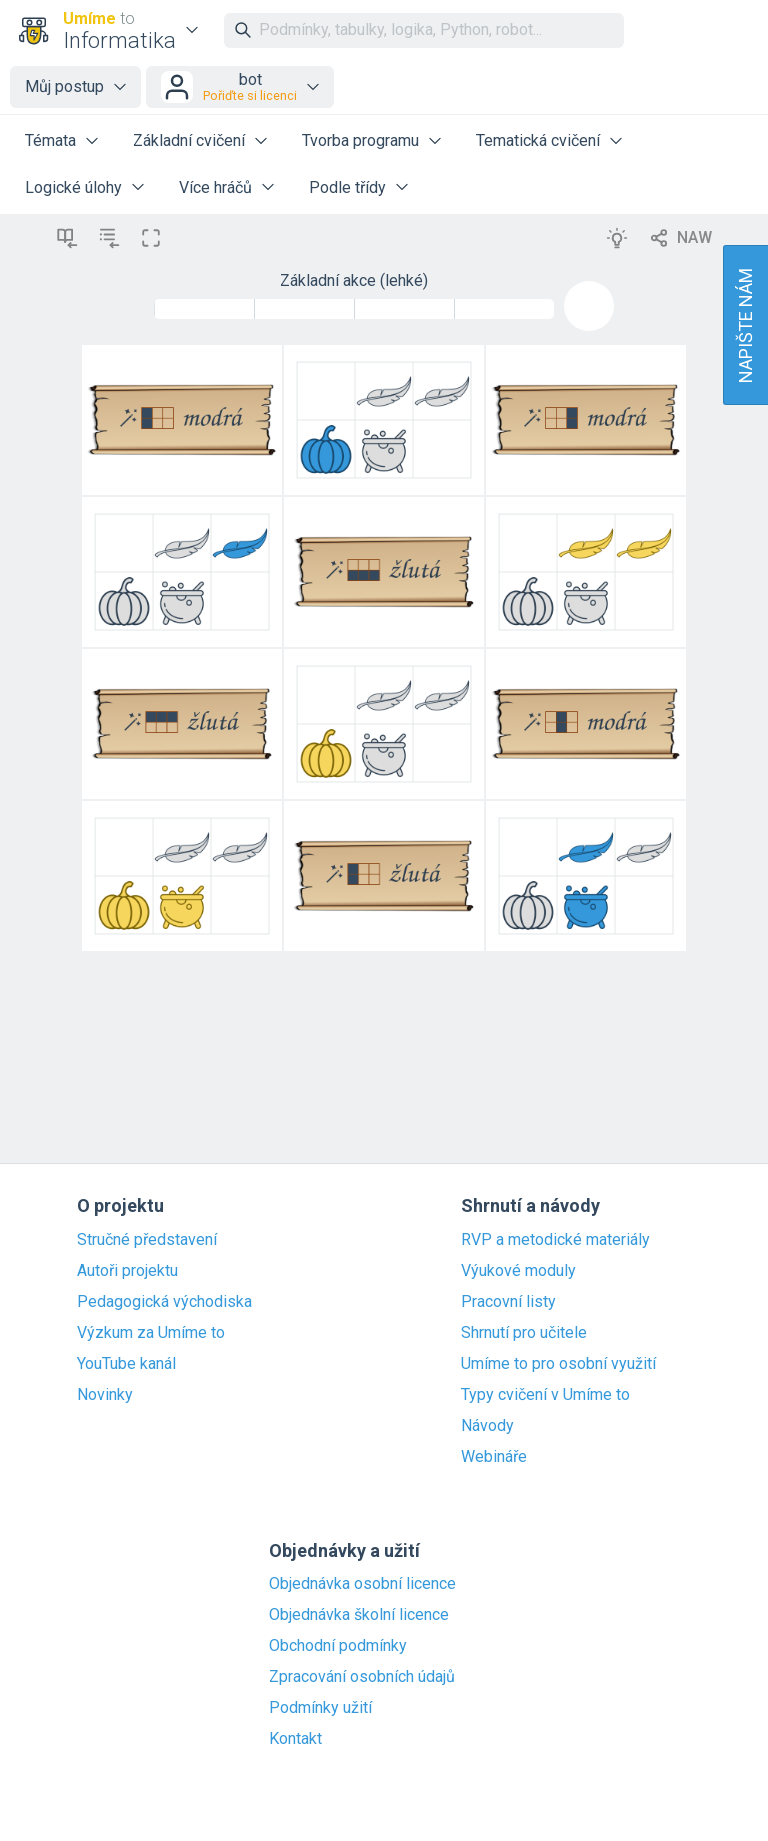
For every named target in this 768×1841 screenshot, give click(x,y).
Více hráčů (215, 187)
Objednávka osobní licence (362, 1584)
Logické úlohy (73, 187)
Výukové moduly (518, 1271)
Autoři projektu (127, 1271)
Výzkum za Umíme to (151, 1333)
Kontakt (295, 1739)
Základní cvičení (189, 140)
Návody (487, 1426)
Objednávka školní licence (359, 1615)
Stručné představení (147, 1240)
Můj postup (64, 86)
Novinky (105, 1395)
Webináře (494, 1457)
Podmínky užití (320, 1708)
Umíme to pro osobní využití (558, 1364)
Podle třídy (347, 187)
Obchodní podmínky (338, 1646)
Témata (50, 140)
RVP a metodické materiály (555, 1240)
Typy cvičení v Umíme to (545, 1395)
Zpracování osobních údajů (362, 1677)
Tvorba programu (360, 140)
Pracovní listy (508, 1302)
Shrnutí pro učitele (524, 1333)
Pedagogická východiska (164, 1302)
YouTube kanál (126, 1364)
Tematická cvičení (538, 140)
